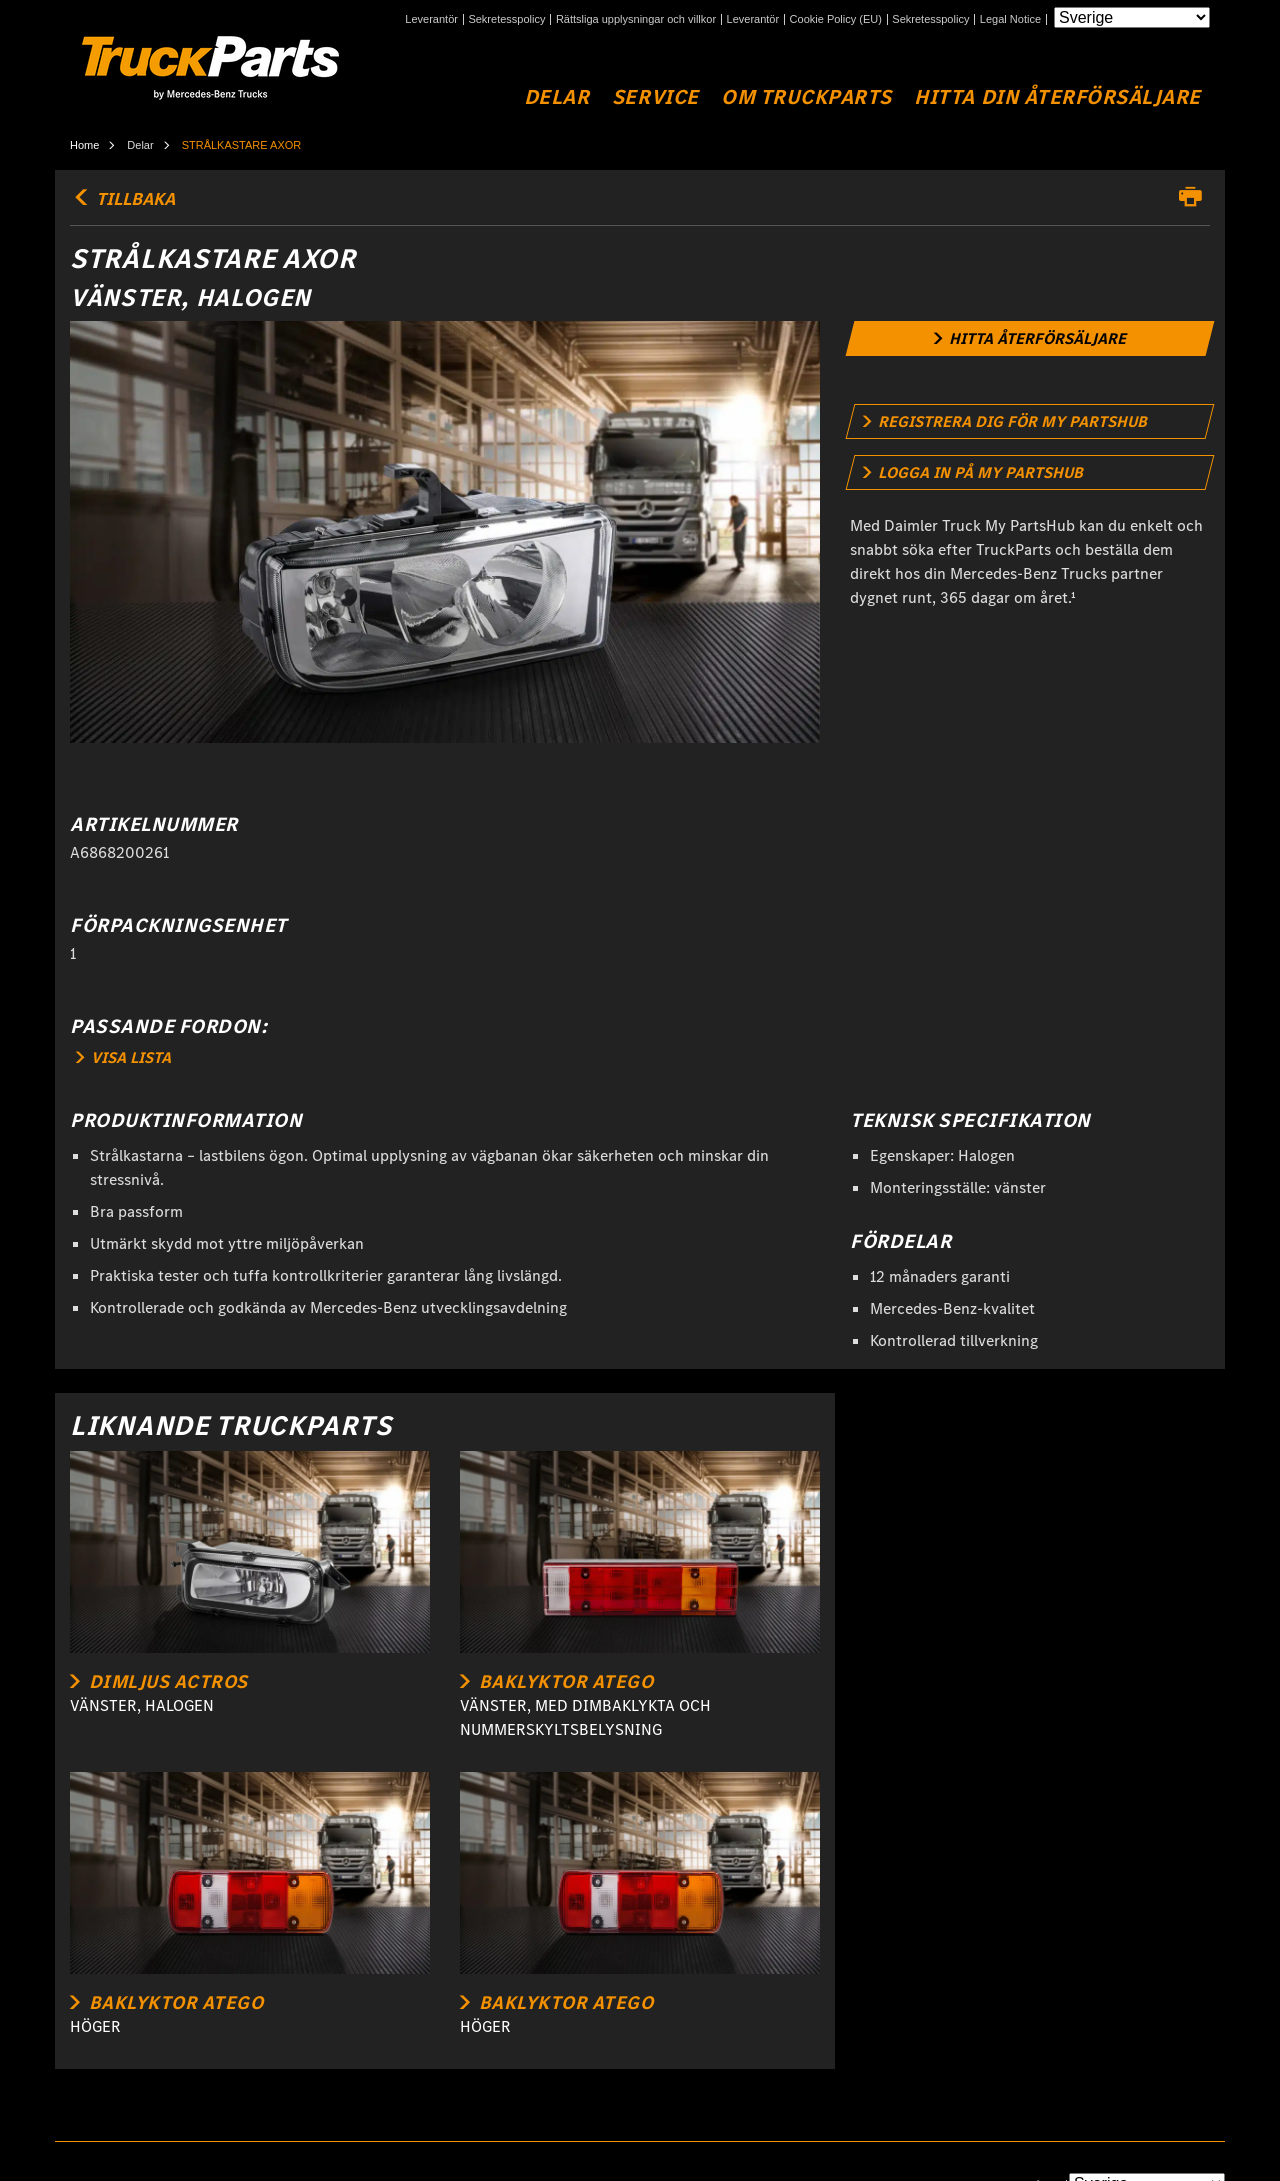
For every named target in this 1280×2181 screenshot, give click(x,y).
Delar (557, 97)
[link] (1030, 338)
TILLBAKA (122, 199)
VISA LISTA (123, 1057)
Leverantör (431, 19)
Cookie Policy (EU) (836, 19)
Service (655, 97)
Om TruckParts (806, 97)
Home (84, 145)
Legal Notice (1010, 19)
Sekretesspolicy (506, 19)
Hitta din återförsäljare (1057, 97)
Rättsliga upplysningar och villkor (636, 19)
